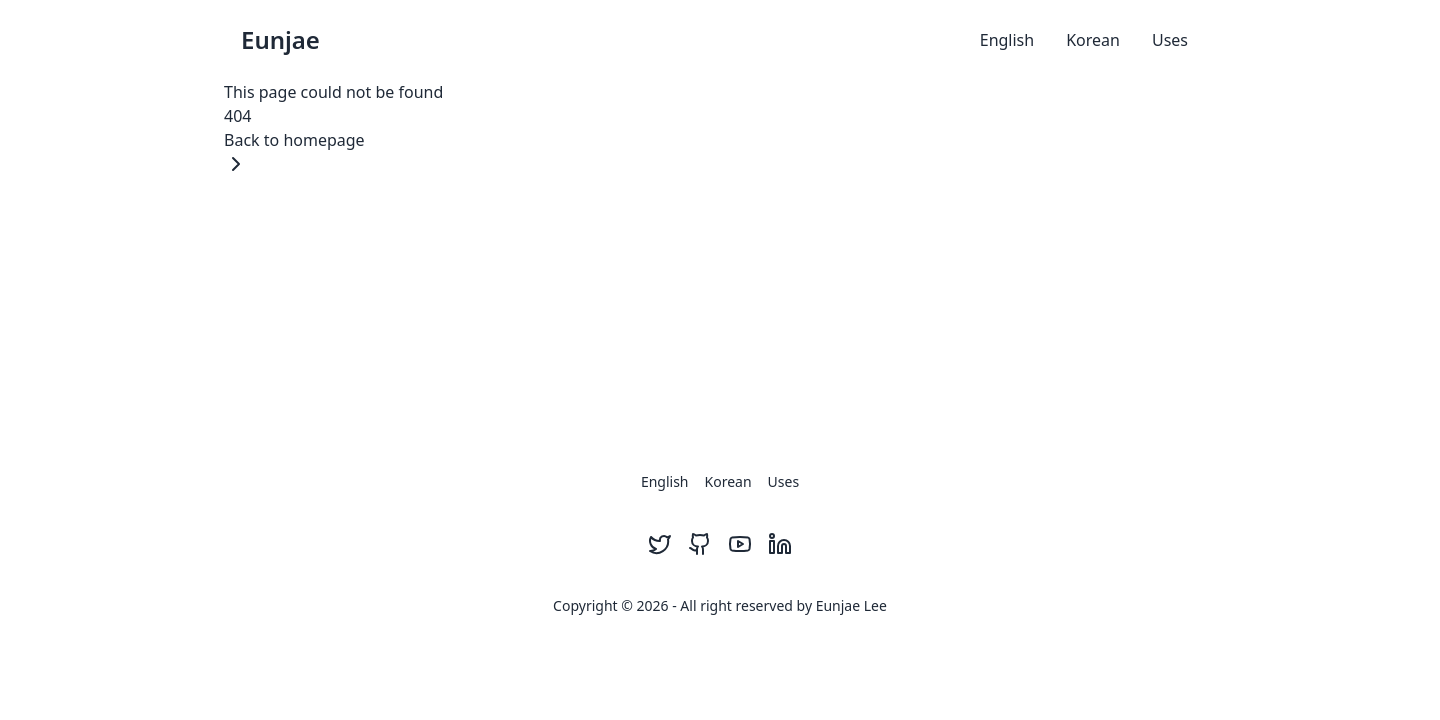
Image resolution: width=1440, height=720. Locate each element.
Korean (1093, 40)
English (1007, 40)
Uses (1170, 40)
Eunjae (280, 39)
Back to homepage (294, 152)
